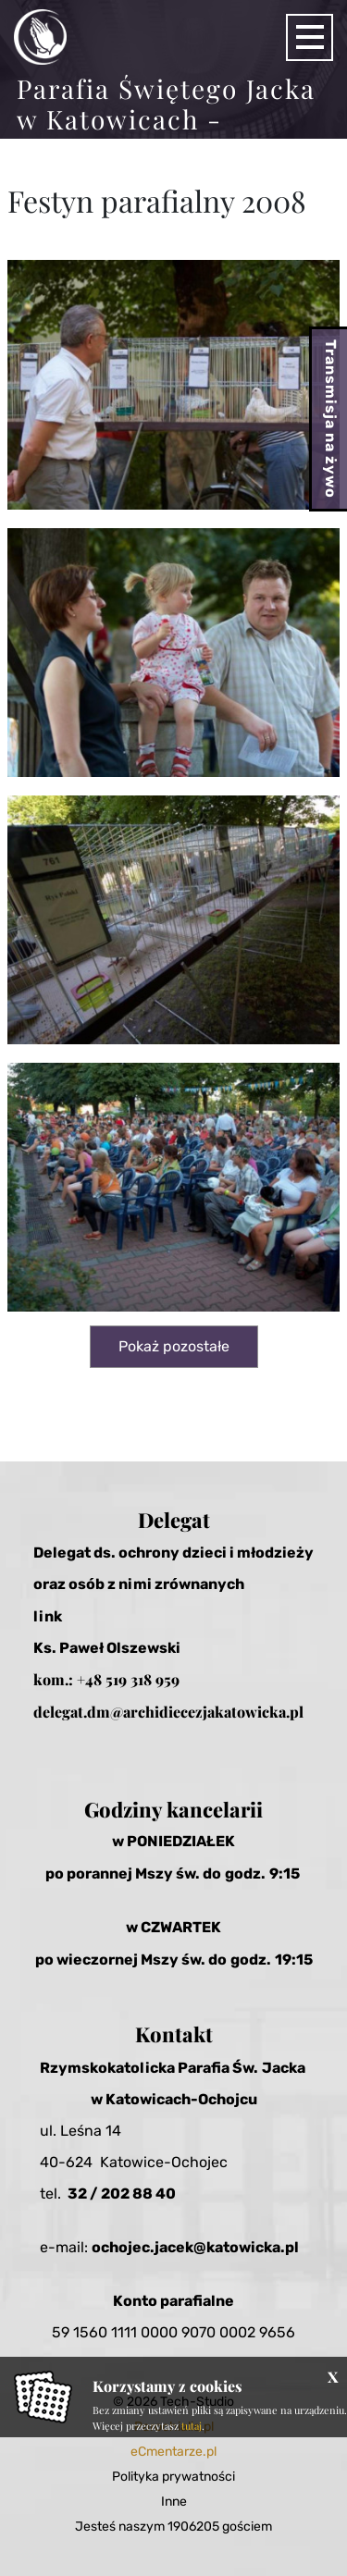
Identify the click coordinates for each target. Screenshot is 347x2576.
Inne (174, 2501)
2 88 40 (148, 2193)
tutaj (191, 2426)
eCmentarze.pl (173, 2451)
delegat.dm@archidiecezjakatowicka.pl (168, 1711)
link (47, 1616)
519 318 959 (142, 1679)
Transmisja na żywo (331, 419)
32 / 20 (94, 2193)
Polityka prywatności (173, 2476)
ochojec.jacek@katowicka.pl (195, 2247)
